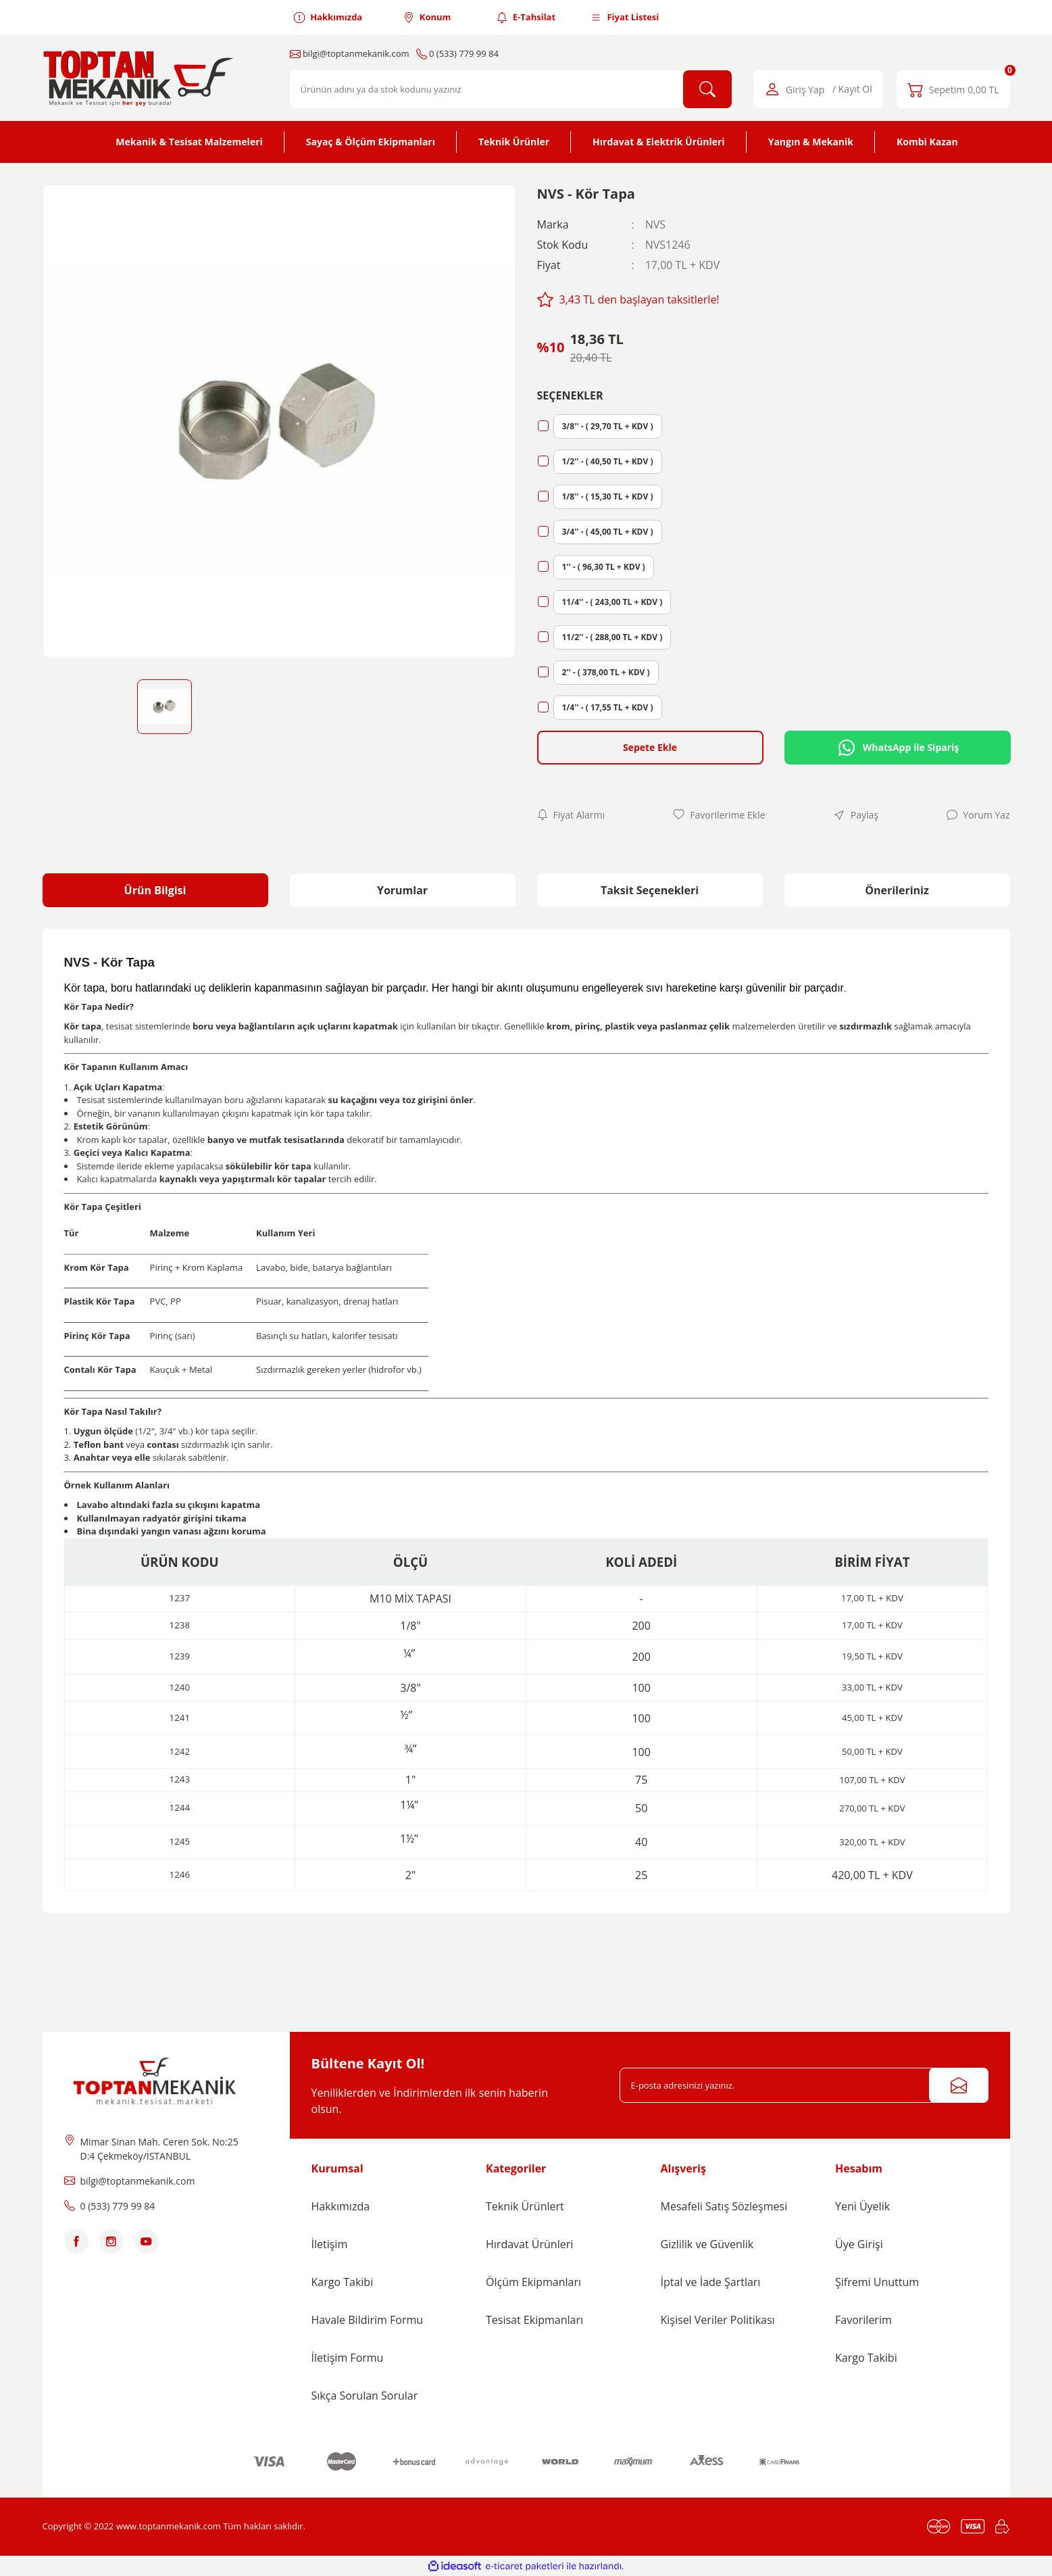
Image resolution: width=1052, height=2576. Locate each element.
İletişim (329, 2244)
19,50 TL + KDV (872, 1656)
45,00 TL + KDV (872, 1717)
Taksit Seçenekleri (650, 890)
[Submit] (958, 2085)
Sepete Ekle (650, 747)
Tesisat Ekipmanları (534, 2319)
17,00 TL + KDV (872, 1625)
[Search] (511, 89)
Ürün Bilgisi (155, 890)
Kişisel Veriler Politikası (718, 2319)
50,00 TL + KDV (872, 1751)
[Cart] (953, 89)
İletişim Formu (347, 2357)
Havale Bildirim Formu (367, 2319)
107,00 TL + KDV (872, 1780)
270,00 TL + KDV (872, 1808)
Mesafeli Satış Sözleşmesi (724, 2206)
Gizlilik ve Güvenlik (707, 2244)
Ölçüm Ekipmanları (533, 2282)
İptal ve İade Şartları (711, 2282)
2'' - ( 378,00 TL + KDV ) (606, 672)
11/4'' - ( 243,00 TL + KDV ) (612, 602)
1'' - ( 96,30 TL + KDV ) (603, 567)
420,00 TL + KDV (872, 1875)
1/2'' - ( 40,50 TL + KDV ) (607, 461)
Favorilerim (863, 2319)
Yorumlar (402, 890)
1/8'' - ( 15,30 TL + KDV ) (607, 496)
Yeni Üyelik (862, 2206)
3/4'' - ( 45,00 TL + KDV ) (607, 531)
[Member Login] (818, 89)
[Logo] (141, 78)
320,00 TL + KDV (872, 1842)
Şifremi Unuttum (877, 2282)
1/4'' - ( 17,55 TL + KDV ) (607, 707)
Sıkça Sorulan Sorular (364, 2395)
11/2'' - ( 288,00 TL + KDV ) (612, 637)
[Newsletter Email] (804, 2085)
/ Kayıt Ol (852, 89)
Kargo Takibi (342, 2282)
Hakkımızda (340, 2206)
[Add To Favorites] (719, 815)
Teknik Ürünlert (525, 2206)
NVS (655, 224)
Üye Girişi (859, 2244)
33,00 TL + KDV (872, 1687)
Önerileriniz (897, 890)
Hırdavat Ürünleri (529, 2244)
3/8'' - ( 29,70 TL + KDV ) (607, 426)
